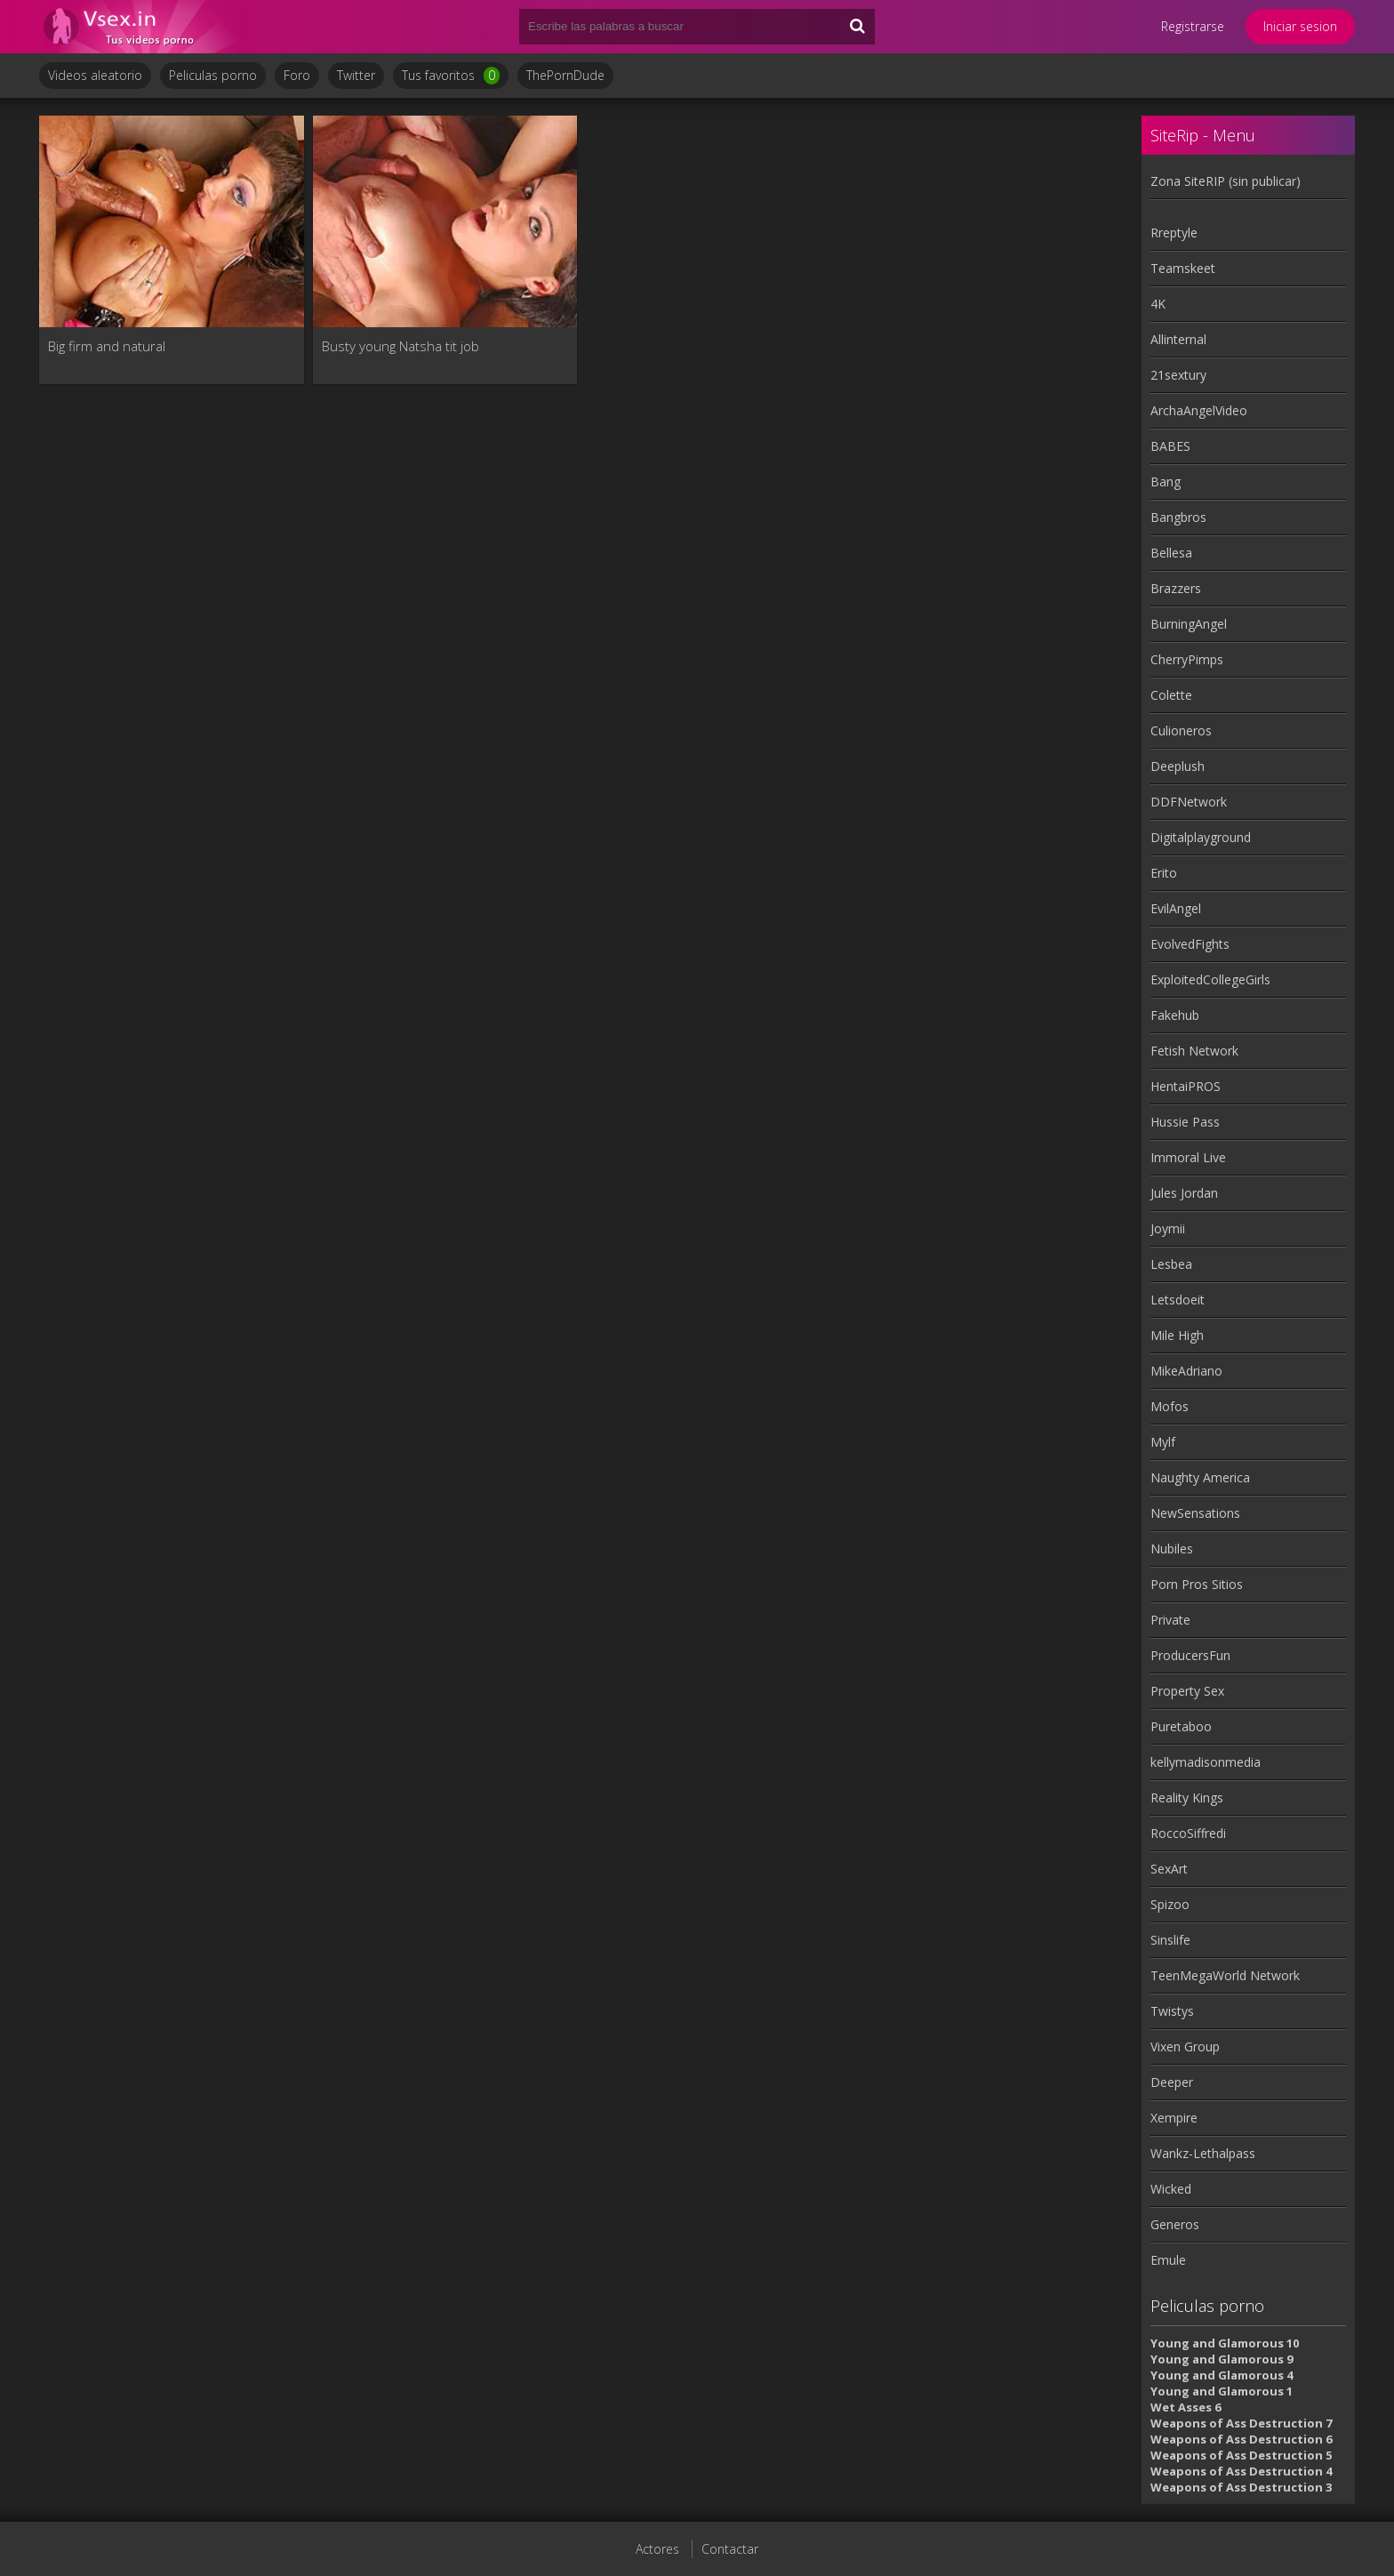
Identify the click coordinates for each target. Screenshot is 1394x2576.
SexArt (1169, 1868)
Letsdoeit (1177, 1299)
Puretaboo (1181, 1726)
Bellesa (1171, 552)
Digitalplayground (1200, 837)
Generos (1174, 2224)
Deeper (1171, 2082)
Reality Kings (1186, 1797)
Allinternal (1178, 339)
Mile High (1177, 1335)
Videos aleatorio (95, 75)
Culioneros (1181, 730)
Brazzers (1175, 588)
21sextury (1178, 374)
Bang (1165, 481)
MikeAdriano (1186, 1370)
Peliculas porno (213, 75)
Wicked (1170, 2188)
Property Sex (1187, 1690)
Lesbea (1171, 1264)
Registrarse (1192, 26)
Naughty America (1200, 1477)
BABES (1170, 445)
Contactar (729, 2548)
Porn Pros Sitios (1196, 1584)
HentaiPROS (1185, 1086)
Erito (1163, 872)
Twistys (1172, 2010)
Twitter (356, 75)
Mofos (1169, 1406)
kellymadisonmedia (1205, 1761)
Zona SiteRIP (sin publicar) (1225, 181)
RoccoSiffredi (1188, 1833)
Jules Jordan (1184, 1192)
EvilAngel (1175, 908)
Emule (1168, 2259)
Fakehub (1174, 1015)
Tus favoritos (451, 75)
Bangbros (1178, 517)
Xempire (1174, 2117)
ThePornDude (565, 75)
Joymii (1167, 1228)
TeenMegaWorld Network (1225, 1975)
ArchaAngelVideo (1198, 410)
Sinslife (1170, 1939)
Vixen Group (1185, 2046)
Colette (1171, 694)
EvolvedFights (1190, 943)
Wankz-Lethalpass (1202, 2153)
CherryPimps (1186, 659)
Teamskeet (1182, 268)
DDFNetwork (1188, 801)
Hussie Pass (1185, 1121)
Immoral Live (1188, 1157)
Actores (657, 2548)
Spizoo (1170, 1904)
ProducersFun (1190, 1655)
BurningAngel (1188, 623)
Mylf (1162, 1441)
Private (1170, 1619)
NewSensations (1195, 1513)
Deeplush (1177, 766)
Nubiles (1171, 1548)
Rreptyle (1174, 232)
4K (1158, 303)
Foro (297, 75)
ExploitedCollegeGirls (1210, 979)
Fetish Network (1194, 1050)
